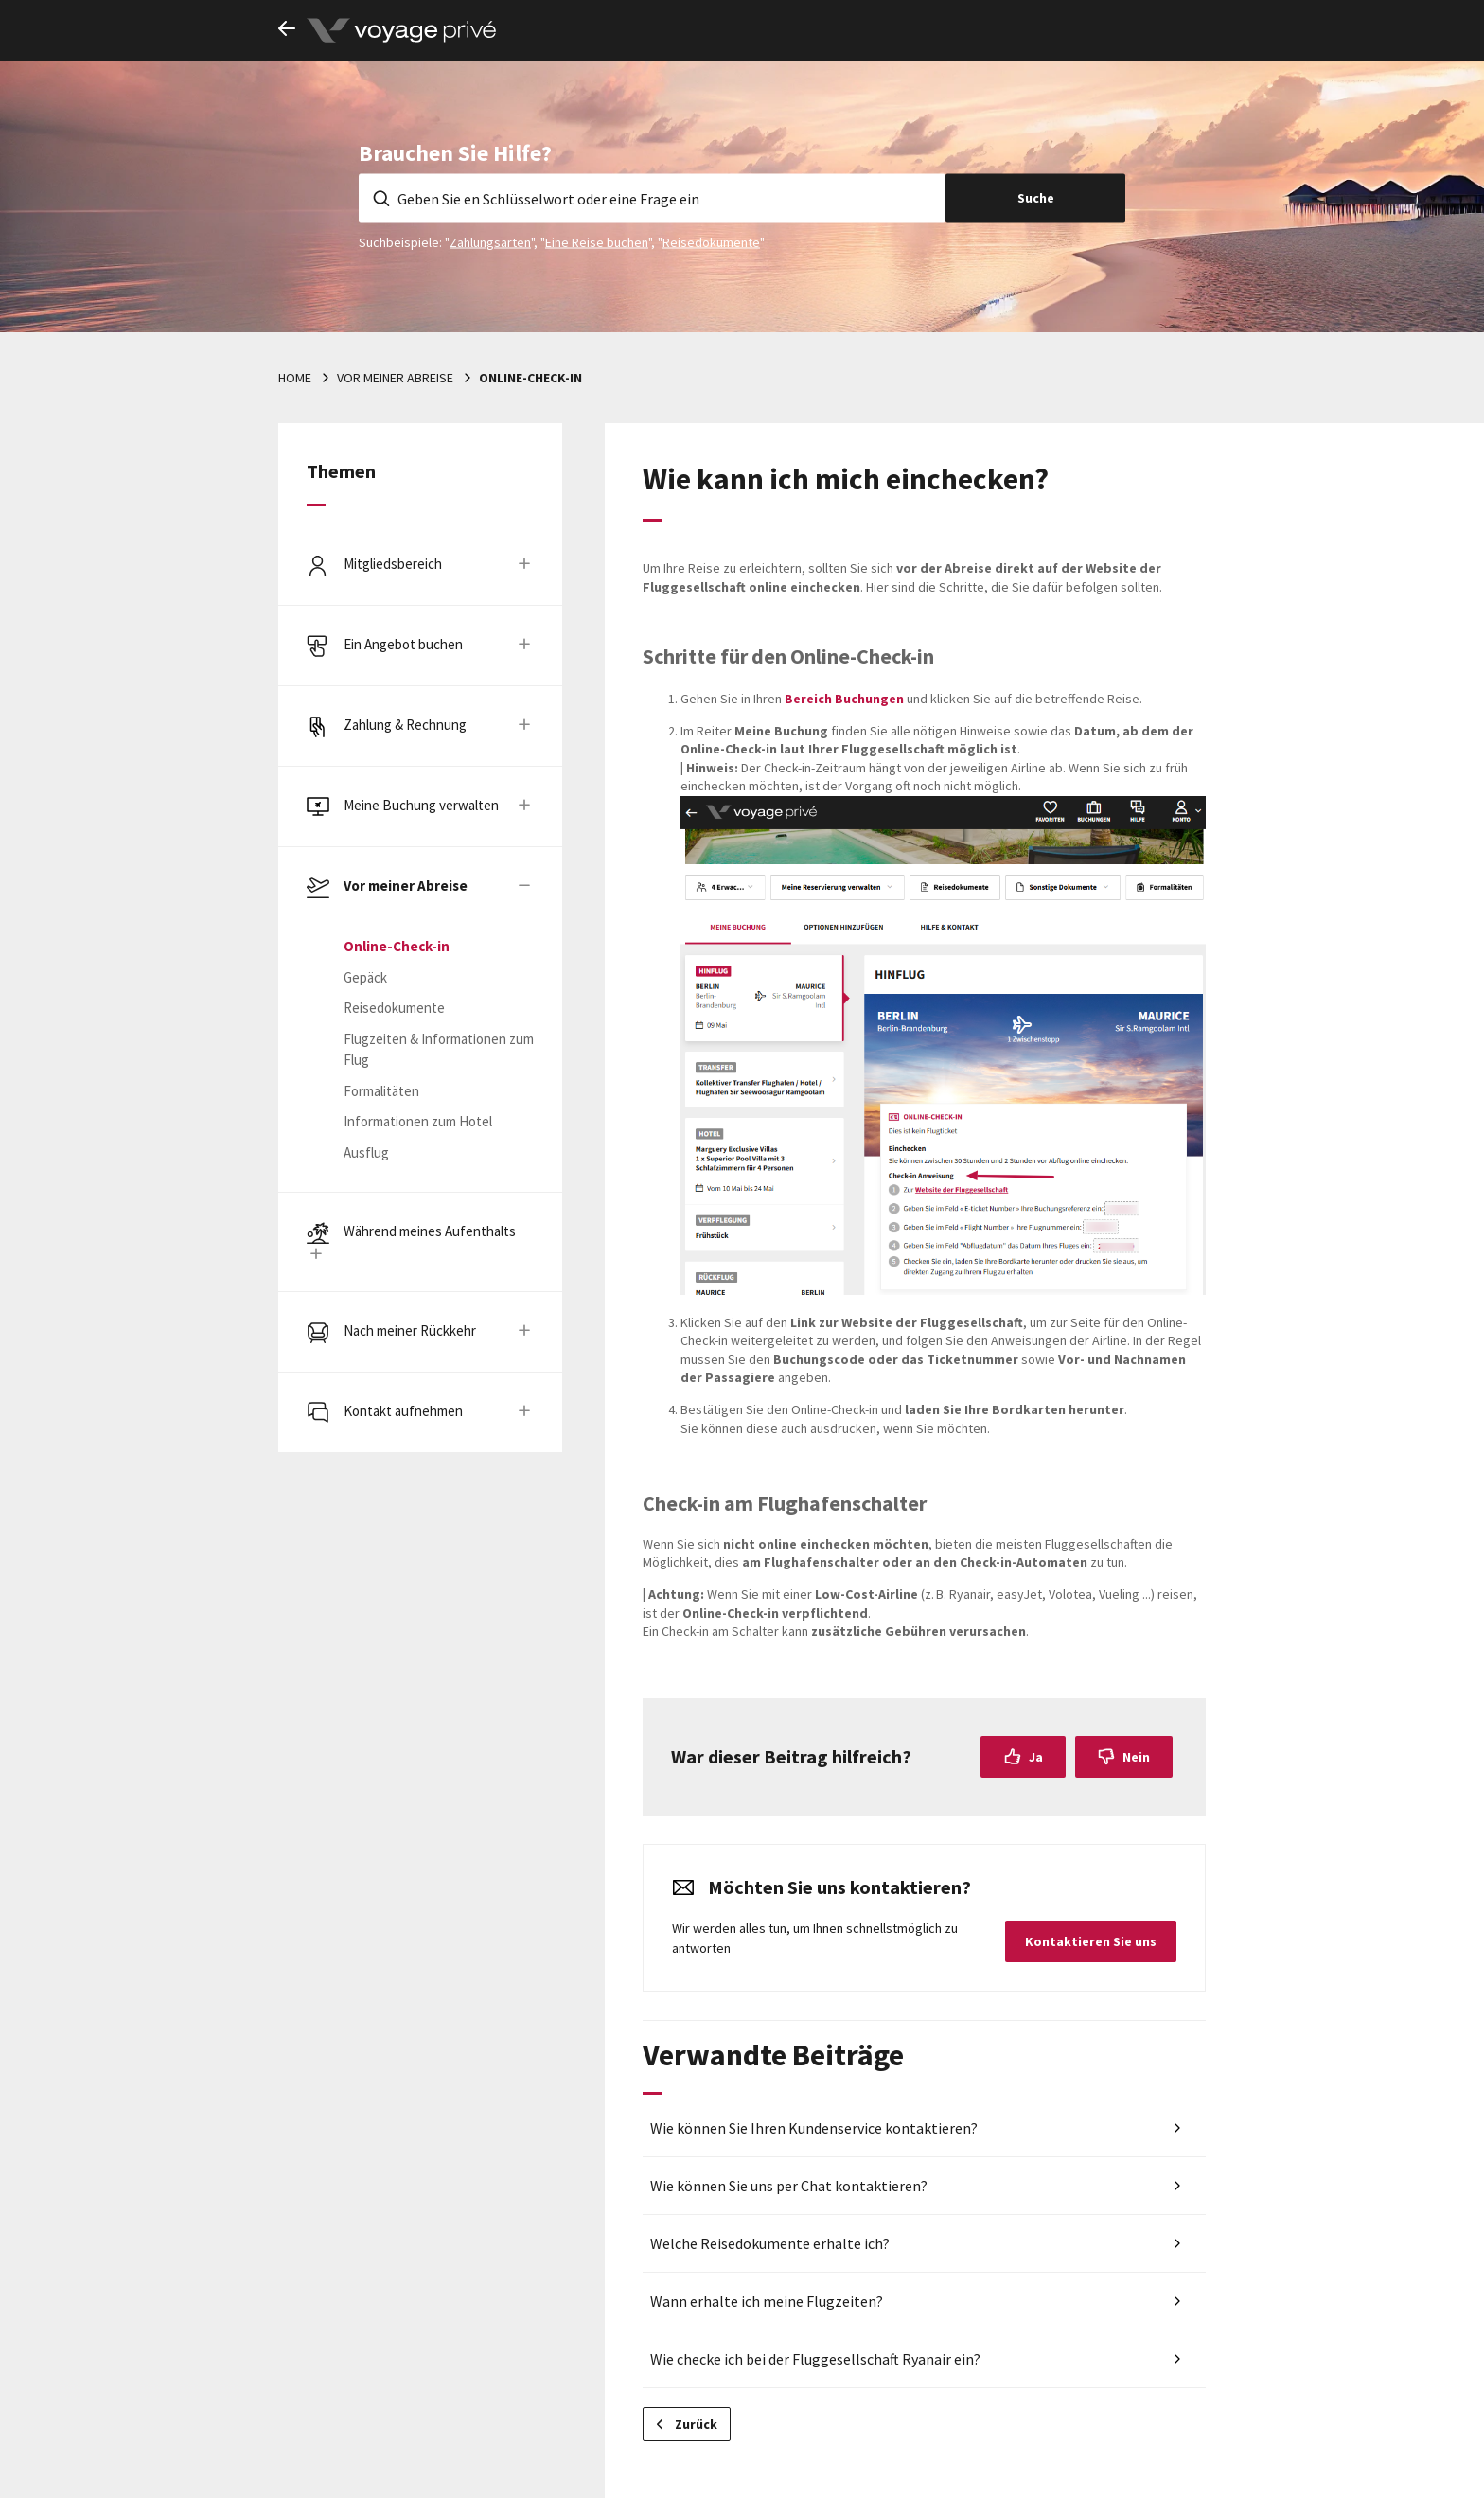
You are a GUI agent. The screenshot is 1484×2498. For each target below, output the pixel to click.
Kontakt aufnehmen (403, 1411)
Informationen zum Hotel (418, 1121)
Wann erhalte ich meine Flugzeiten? (766, 2301)
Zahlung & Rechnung (405, 725)
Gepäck (365, 977)
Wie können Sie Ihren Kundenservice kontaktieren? (814, 2127)
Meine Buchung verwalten (421, 805)
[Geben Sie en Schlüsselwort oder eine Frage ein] (652, 197)
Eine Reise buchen (596, 241)
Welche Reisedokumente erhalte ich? (770, 2243)
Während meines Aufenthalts (430, 1231)
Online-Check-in (530, 377)
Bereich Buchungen (846, 698)
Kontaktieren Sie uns (1091, 1941)
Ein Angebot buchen (403, 644)
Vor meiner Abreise (395, 377)
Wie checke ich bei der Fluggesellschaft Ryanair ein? (815, 2358)
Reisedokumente (711, 241)
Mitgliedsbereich (393, 564)
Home (294, 377)
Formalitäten (381, 1091)
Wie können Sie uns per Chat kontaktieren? (789, 2185)
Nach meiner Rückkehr (410, 1330)
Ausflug (366, 1152)
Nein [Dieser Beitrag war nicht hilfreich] (1136, 1756)
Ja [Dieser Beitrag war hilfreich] (1036, 1756)
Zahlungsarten (490, 241)
